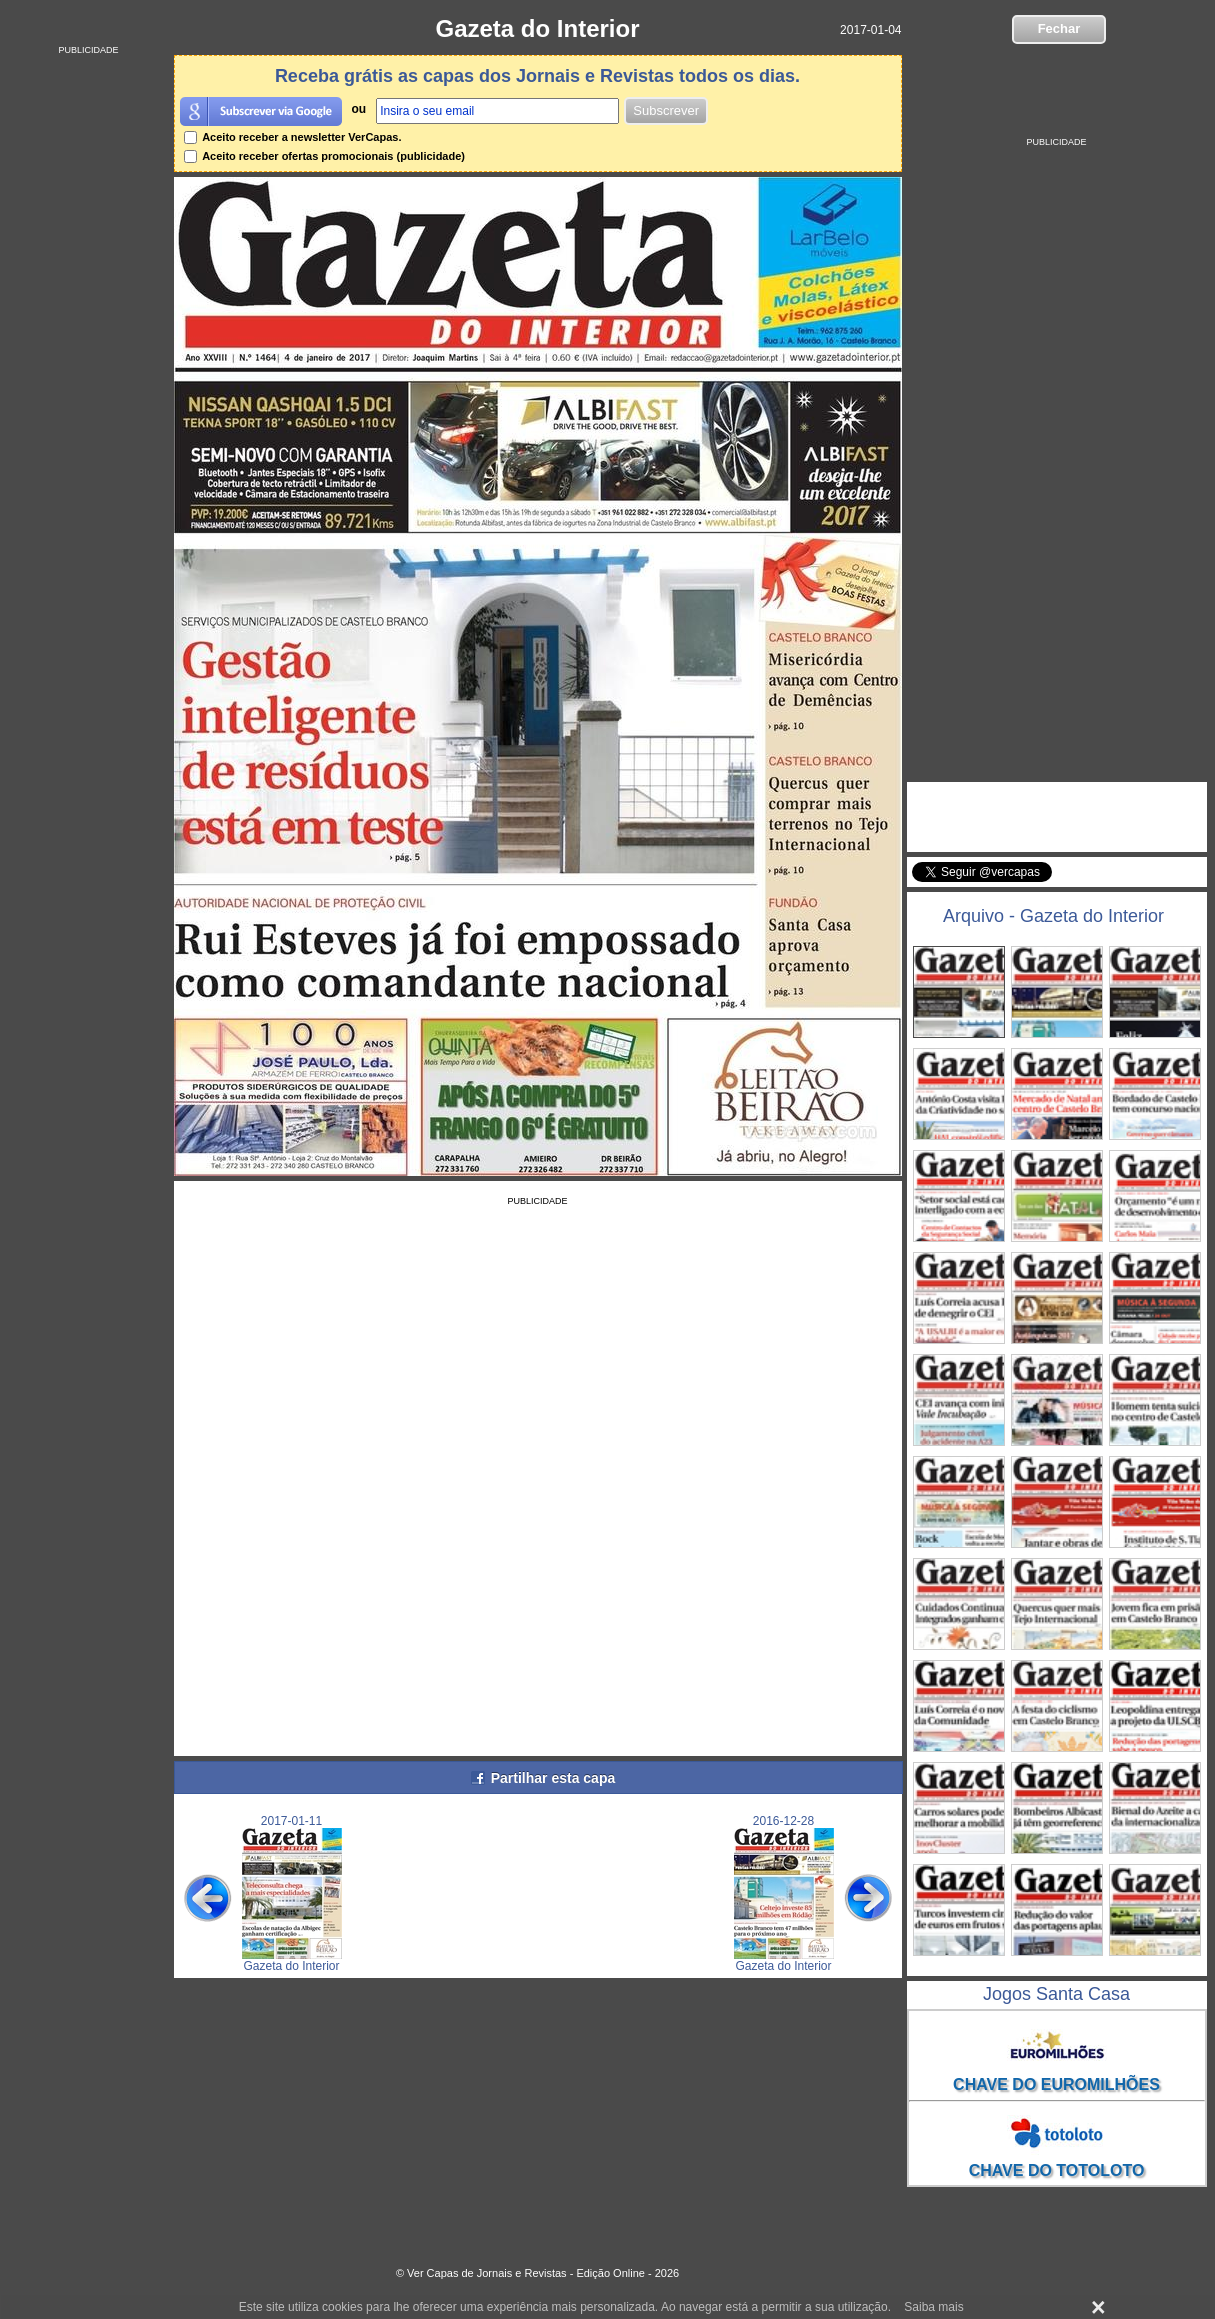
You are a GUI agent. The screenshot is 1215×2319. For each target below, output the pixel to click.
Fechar (1059, 28)
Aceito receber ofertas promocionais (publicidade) (325, 156)
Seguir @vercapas (1128, 883)
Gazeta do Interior (537, 28)
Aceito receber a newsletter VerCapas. (293, 137)
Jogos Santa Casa (1056, 1994)
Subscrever (666, 110)
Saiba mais (933, 2307)
